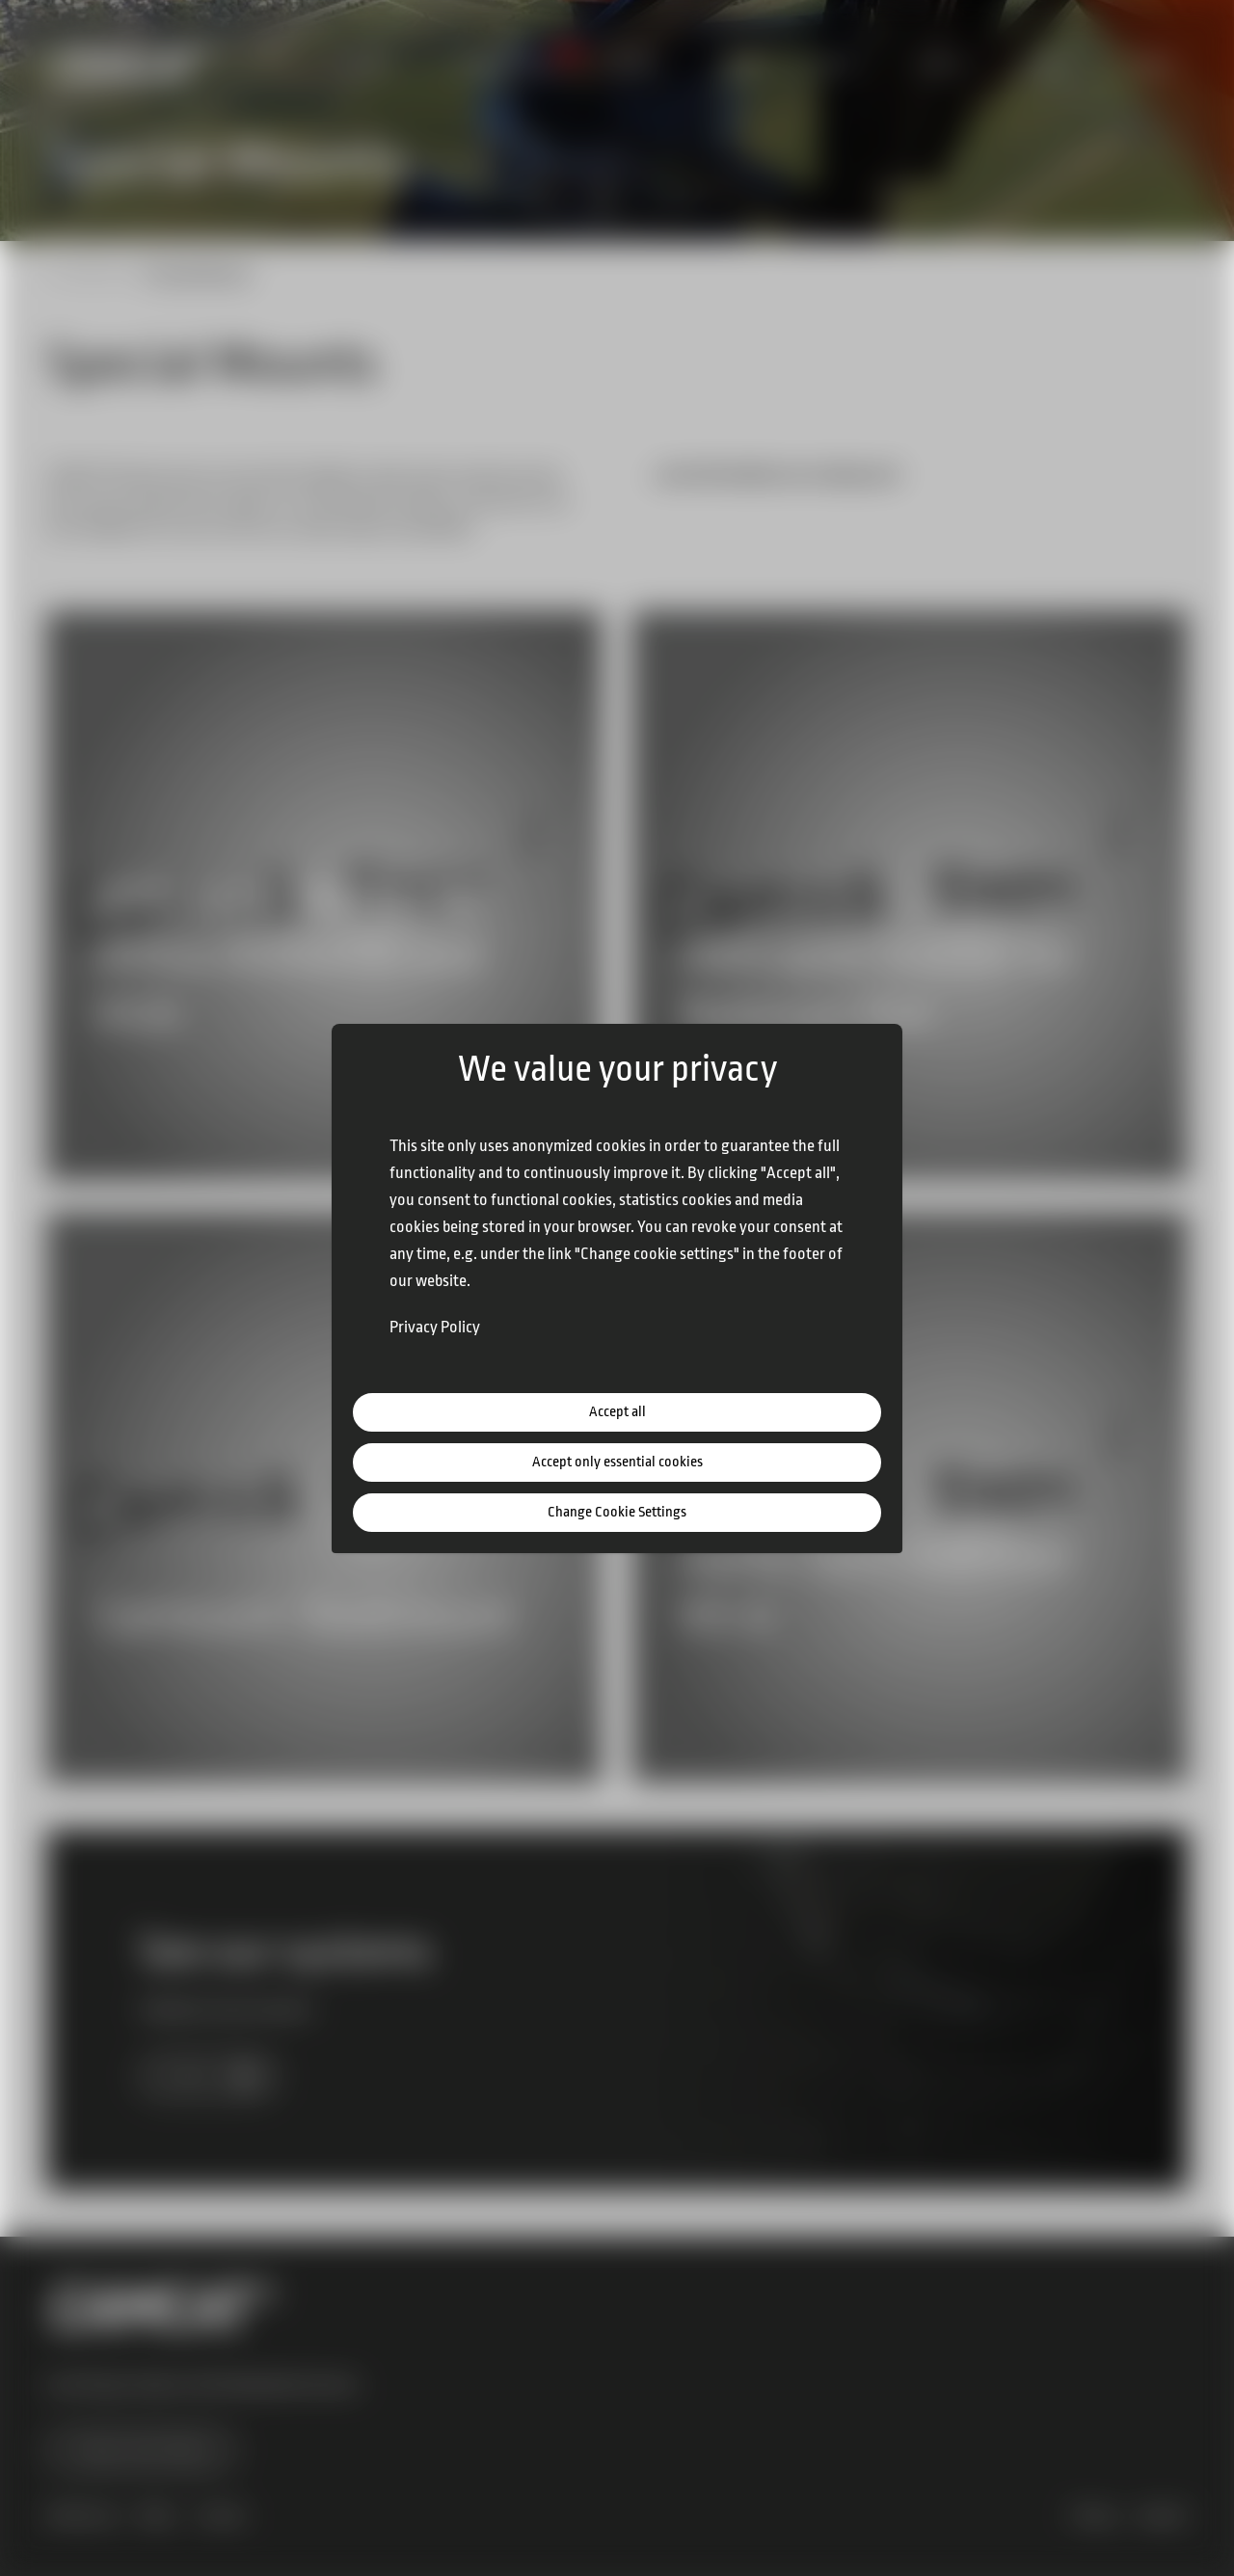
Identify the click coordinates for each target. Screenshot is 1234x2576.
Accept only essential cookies (617, 1462)
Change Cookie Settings (617, 1512)
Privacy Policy (434, 1327)
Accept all (617, 1412)
